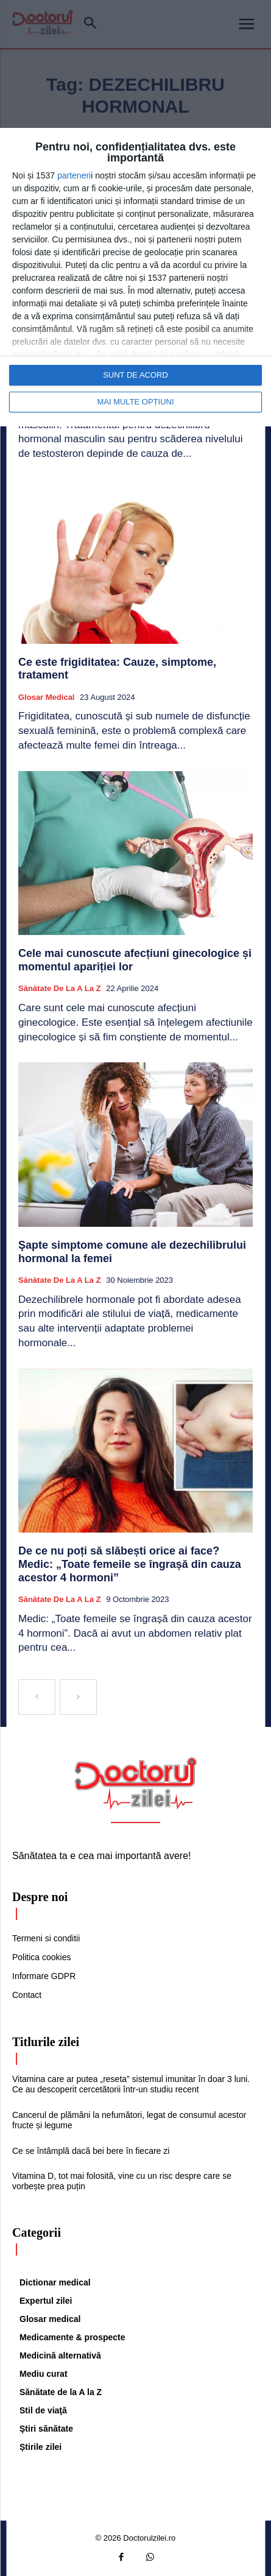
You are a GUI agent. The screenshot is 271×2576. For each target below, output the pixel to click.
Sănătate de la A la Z (59, 988)
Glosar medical (46, 697)
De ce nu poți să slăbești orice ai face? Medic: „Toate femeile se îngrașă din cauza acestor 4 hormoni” (129, 1564)
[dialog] (135, 277)
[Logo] (136, 1783)
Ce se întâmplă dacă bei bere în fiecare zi (90, 2151)
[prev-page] (36, 1697)
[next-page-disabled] (78, 1697)
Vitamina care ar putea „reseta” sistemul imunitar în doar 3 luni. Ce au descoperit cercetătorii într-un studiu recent (131, 2084)
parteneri (74, 175)
